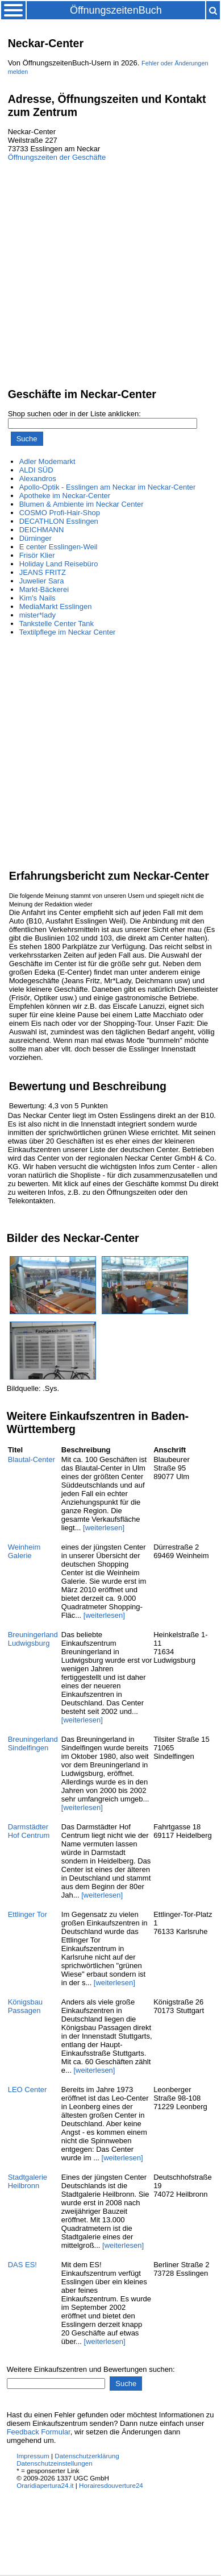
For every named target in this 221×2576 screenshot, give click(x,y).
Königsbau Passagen (25, 2006)
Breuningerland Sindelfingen (33, 1743)
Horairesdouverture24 (111, 2485)
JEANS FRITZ (42, 572)
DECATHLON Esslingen (58, 521)
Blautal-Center (31, 1459)
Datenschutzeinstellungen (54, 2463)
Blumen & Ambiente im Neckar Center (81, 504)
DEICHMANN (41, 529)
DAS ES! (22, 2264)
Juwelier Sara (41, 581)
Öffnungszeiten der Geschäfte (57, 157)
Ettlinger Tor (27, 1914)
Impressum (32, 2455)
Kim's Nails (37, 598)
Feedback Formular (38, 2432)
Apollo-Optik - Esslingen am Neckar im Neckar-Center (107, 487)
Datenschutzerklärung (87, 2455)
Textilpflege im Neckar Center (67, 632)
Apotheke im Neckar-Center (64, 495)
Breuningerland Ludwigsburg (33, 1638)
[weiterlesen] (103, 1527)
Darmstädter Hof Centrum (29, 1831)
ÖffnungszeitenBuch (116, 10)
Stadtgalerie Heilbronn (27, 2181)
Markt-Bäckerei (44, 589)
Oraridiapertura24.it (44, 2485)
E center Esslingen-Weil (58, 546)
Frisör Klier (37, 555)
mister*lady (37, 615)
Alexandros (37, 478)
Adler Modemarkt (47, 461)
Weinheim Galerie (24, 1551)
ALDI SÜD (36, 470)
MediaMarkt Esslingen (55, 606)
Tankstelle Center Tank (56, 623)
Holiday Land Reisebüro (58, 564)
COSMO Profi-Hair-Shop (59, 512)
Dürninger (35, 538)
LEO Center (27, 2089)
